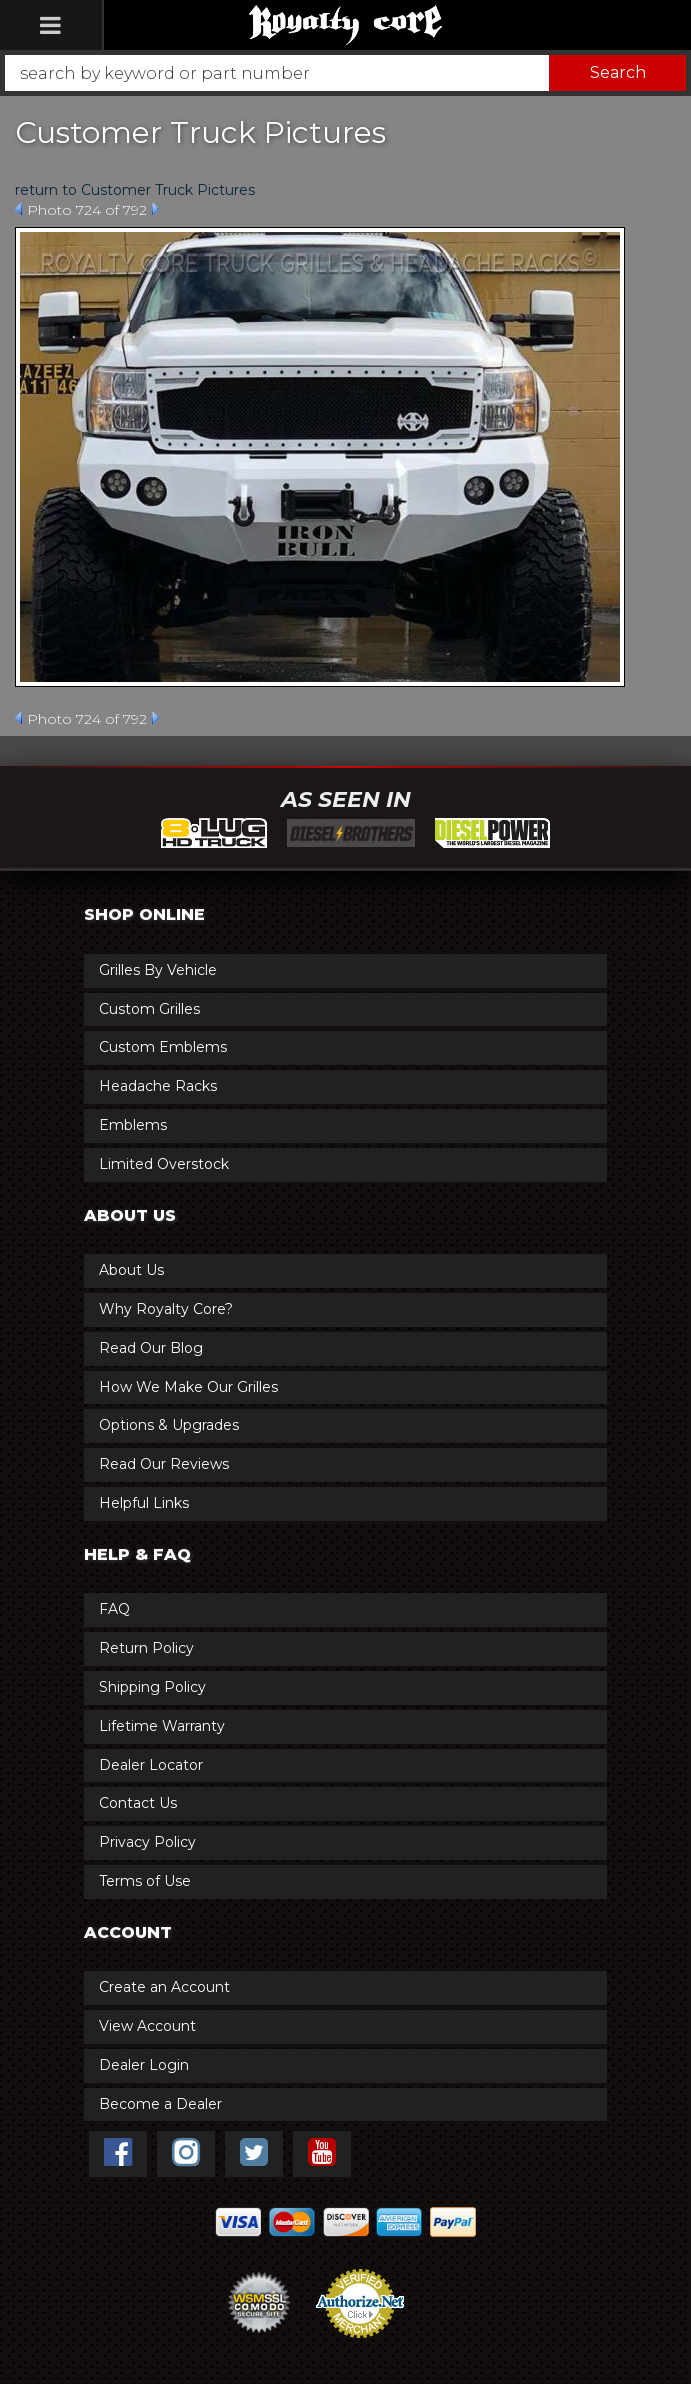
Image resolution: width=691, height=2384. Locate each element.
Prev (18, 209)
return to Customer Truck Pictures (135, 190)
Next (155, 209)
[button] (345, 73)
